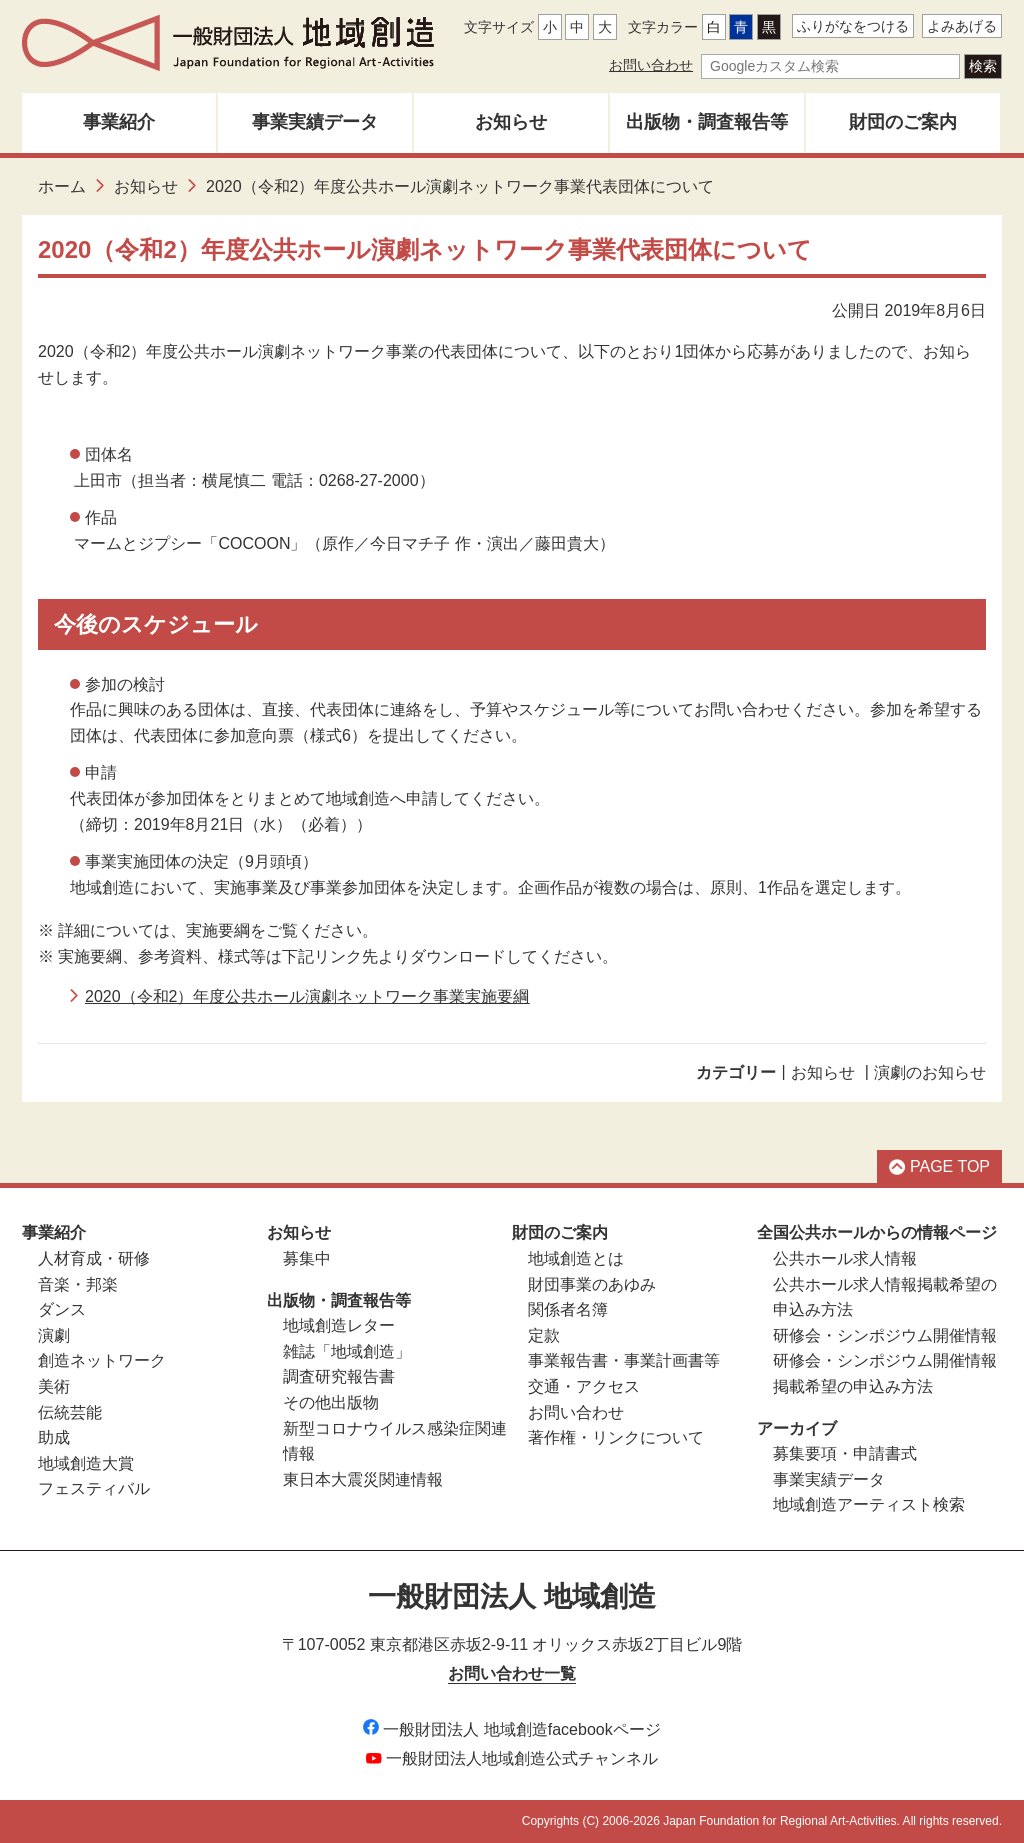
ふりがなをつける (853, 26)
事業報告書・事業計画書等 (624, 1360)
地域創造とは (576, 1258)
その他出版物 (331, 1402)
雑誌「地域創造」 (347, 1351)
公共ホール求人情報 (845, 1258)
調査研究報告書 (339, 1376)
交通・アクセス (584, 1386)
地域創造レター (339, 1325)
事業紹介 (119, 122)
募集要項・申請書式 (845, 1453)
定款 (544, 1335)
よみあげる (962, 26)
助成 (54, 1437)
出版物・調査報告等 (707, 122)
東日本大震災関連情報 (363, 1479)
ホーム (62, 186)
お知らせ (511, 122)
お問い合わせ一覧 (512, 1673)
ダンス (62, 1309)
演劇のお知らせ (930, 1072)
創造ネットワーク (102, 1360)
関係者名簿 (568, 1309)
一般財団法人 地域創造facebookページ (511, 1729)
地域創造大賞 (86, 1463)
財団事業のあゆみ (592, 1284)
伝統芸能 (70, 1412)
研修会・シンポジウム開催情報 (885, 1335)
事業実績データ (315, 122)
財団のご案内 (903, 122)
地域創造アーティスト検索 (869, 1504)
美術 (54, 1386)
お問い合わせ (651, 65)
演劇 (54, 1335)
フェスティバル (94, 1488)
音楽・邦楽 (78, 1284)
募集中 (307, 1258)
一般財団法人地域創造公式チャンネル (512, 1758)
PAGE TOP (939, 1166)
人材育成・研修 (94, 1258)
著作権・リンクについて (616, 1437)
